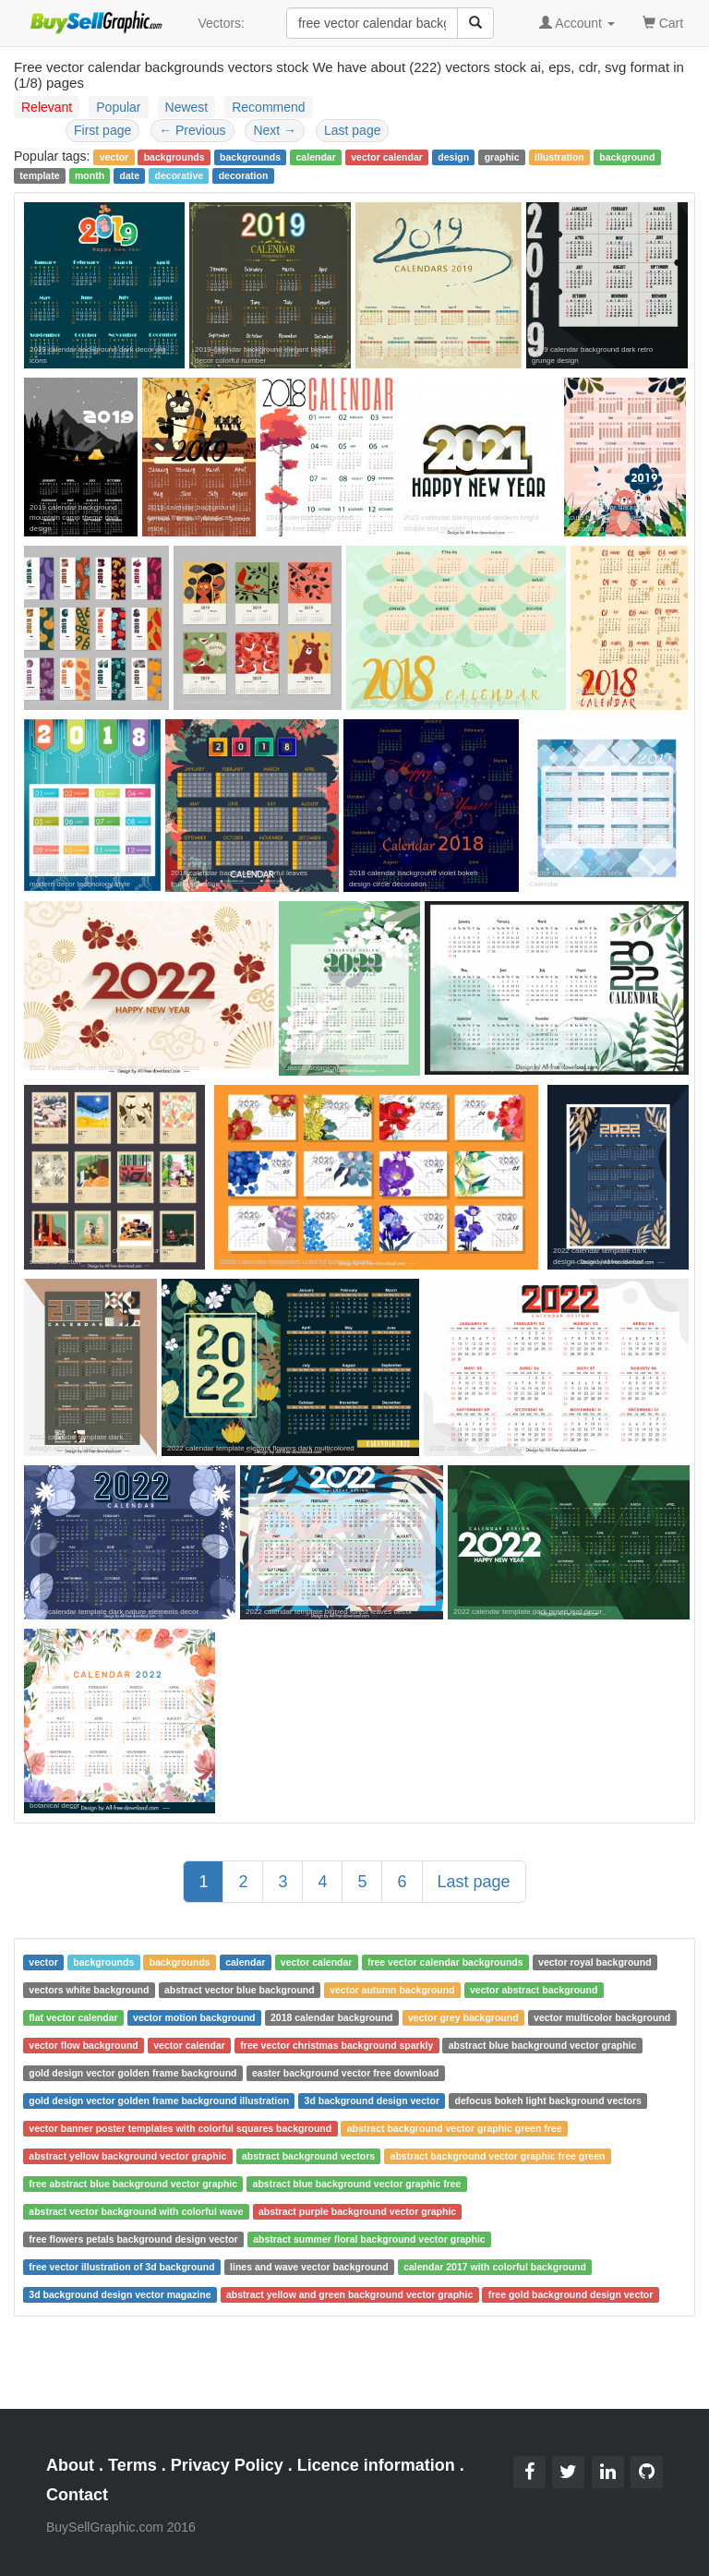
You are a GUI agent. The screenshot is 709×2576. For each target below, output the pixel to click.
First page (102, 130)
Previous (192, 130)
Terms (132, 2465)
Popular (118, 107)
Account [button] (577, 23)
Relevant (46, 107)
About (70, 2465)
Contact (77, 2495)
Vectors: (221, 23)
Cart (663, 21)
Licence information (376, 2465)
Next (274, 130)
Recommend (268, 107)
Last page (352, 130)
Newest (187, 107)
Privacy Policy (227, 2465)
